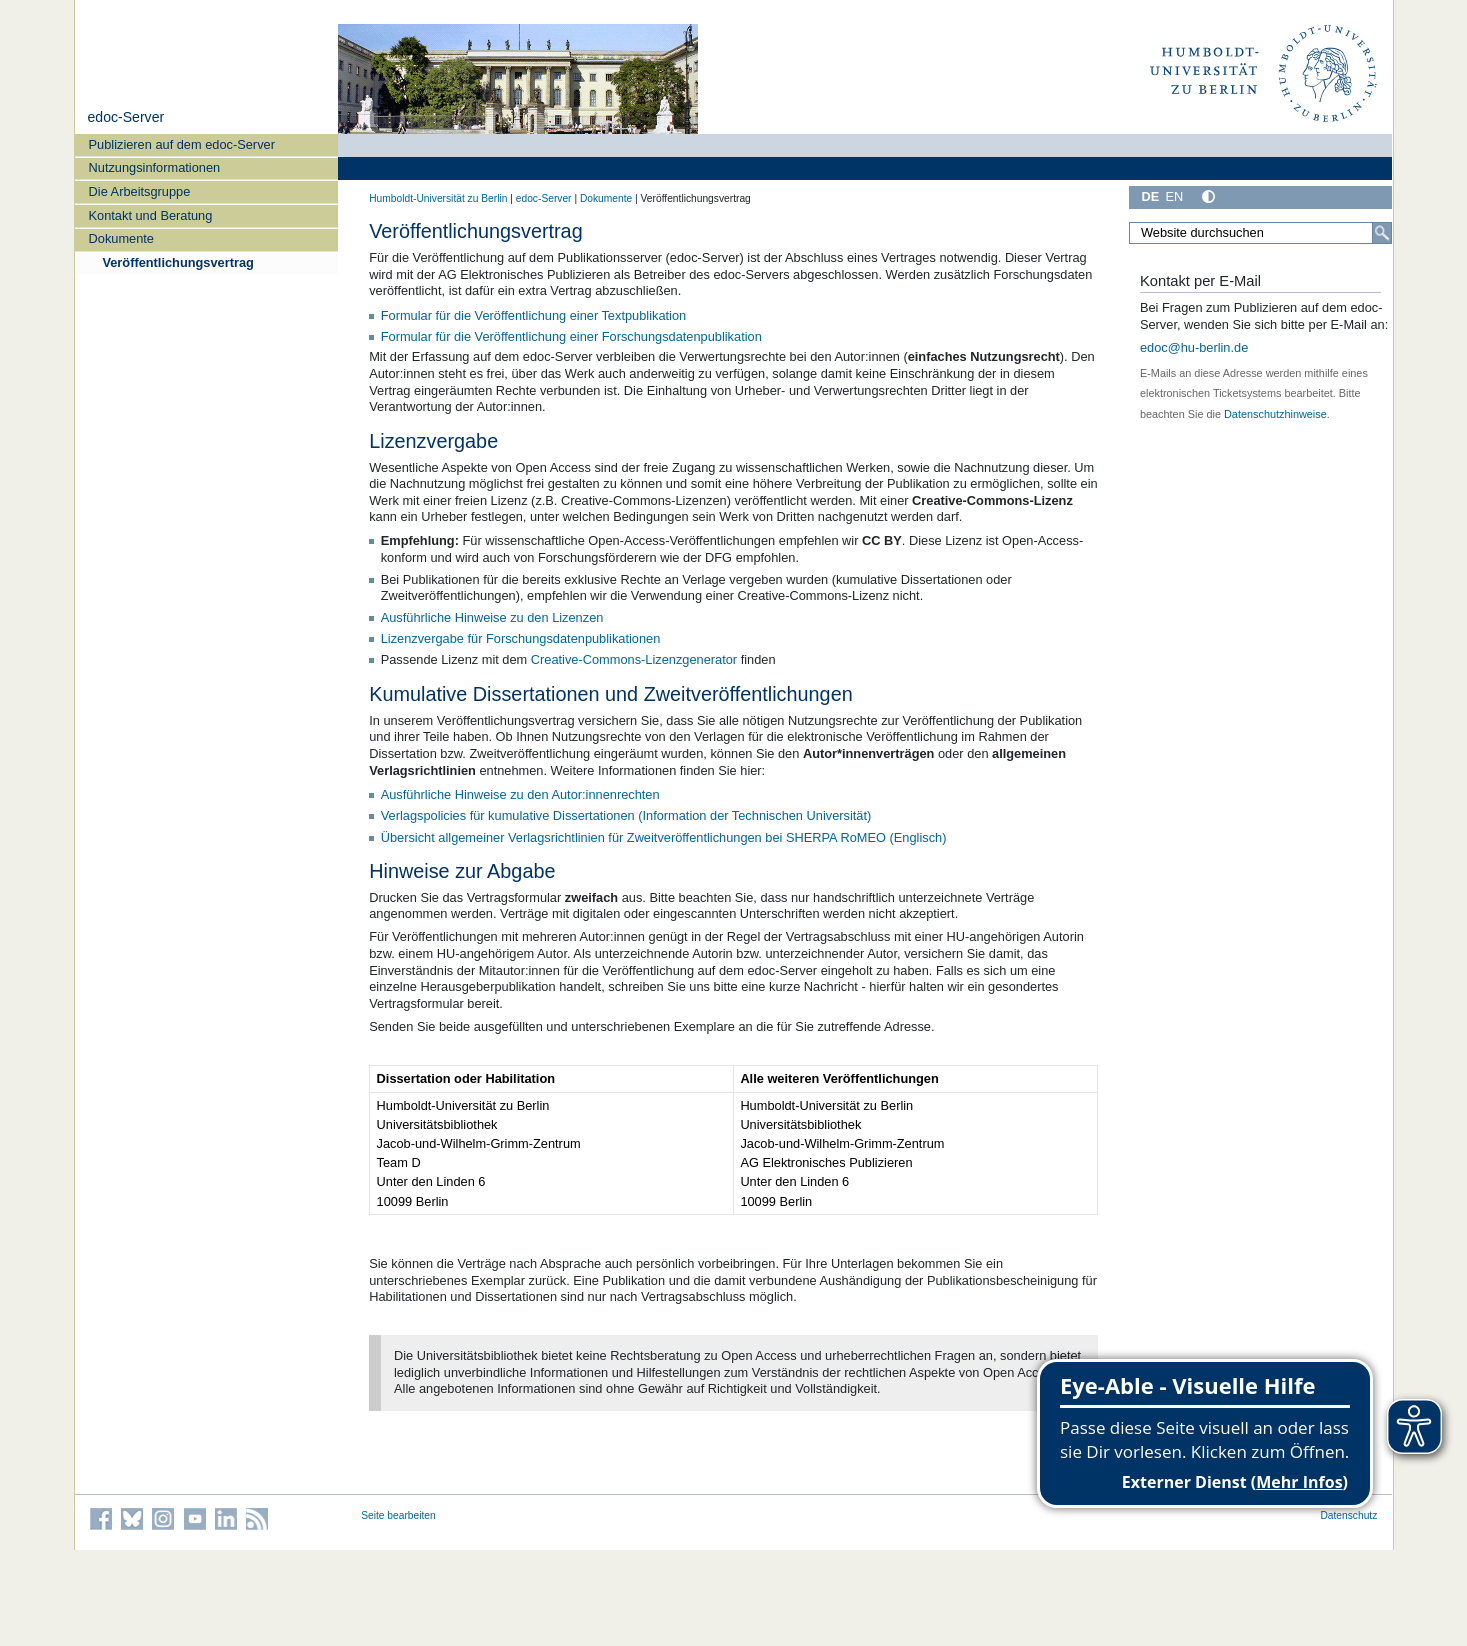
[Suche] (1382, 233)
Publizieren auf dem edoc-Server (182, 144)
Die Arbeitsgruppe (140, 191)
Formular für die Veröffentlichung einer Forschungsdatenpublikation (571, 336)
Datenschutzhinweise (1275, 414)
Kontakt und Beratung (151, 215)
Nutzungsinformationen (155, 167)
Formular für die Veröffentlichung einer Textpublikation (533, 315)
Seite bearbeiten (398, 1515)
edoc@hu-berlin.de (1194, 347)
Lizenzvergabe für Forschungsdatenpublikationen (521, 638)
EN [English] (1174, 196)
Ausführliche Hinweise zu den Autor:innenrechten (520, 794)
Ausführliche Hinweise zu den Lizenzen (492, 617)
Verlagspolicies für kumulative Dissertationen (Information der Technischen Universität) (626, 815)
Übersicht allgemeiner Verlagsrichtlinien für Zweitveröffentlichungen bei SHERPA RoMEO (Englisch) (664, 837)
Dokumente (121, 238)
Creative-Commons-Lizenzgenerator (634, 659)
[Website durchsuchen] (1261, 233)
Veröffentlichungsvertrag (177, 262)
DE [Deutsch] (1151, 196)
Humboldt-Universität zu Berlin (438, 198)
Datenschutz (1348, 1515)
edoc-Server (125, 117)
